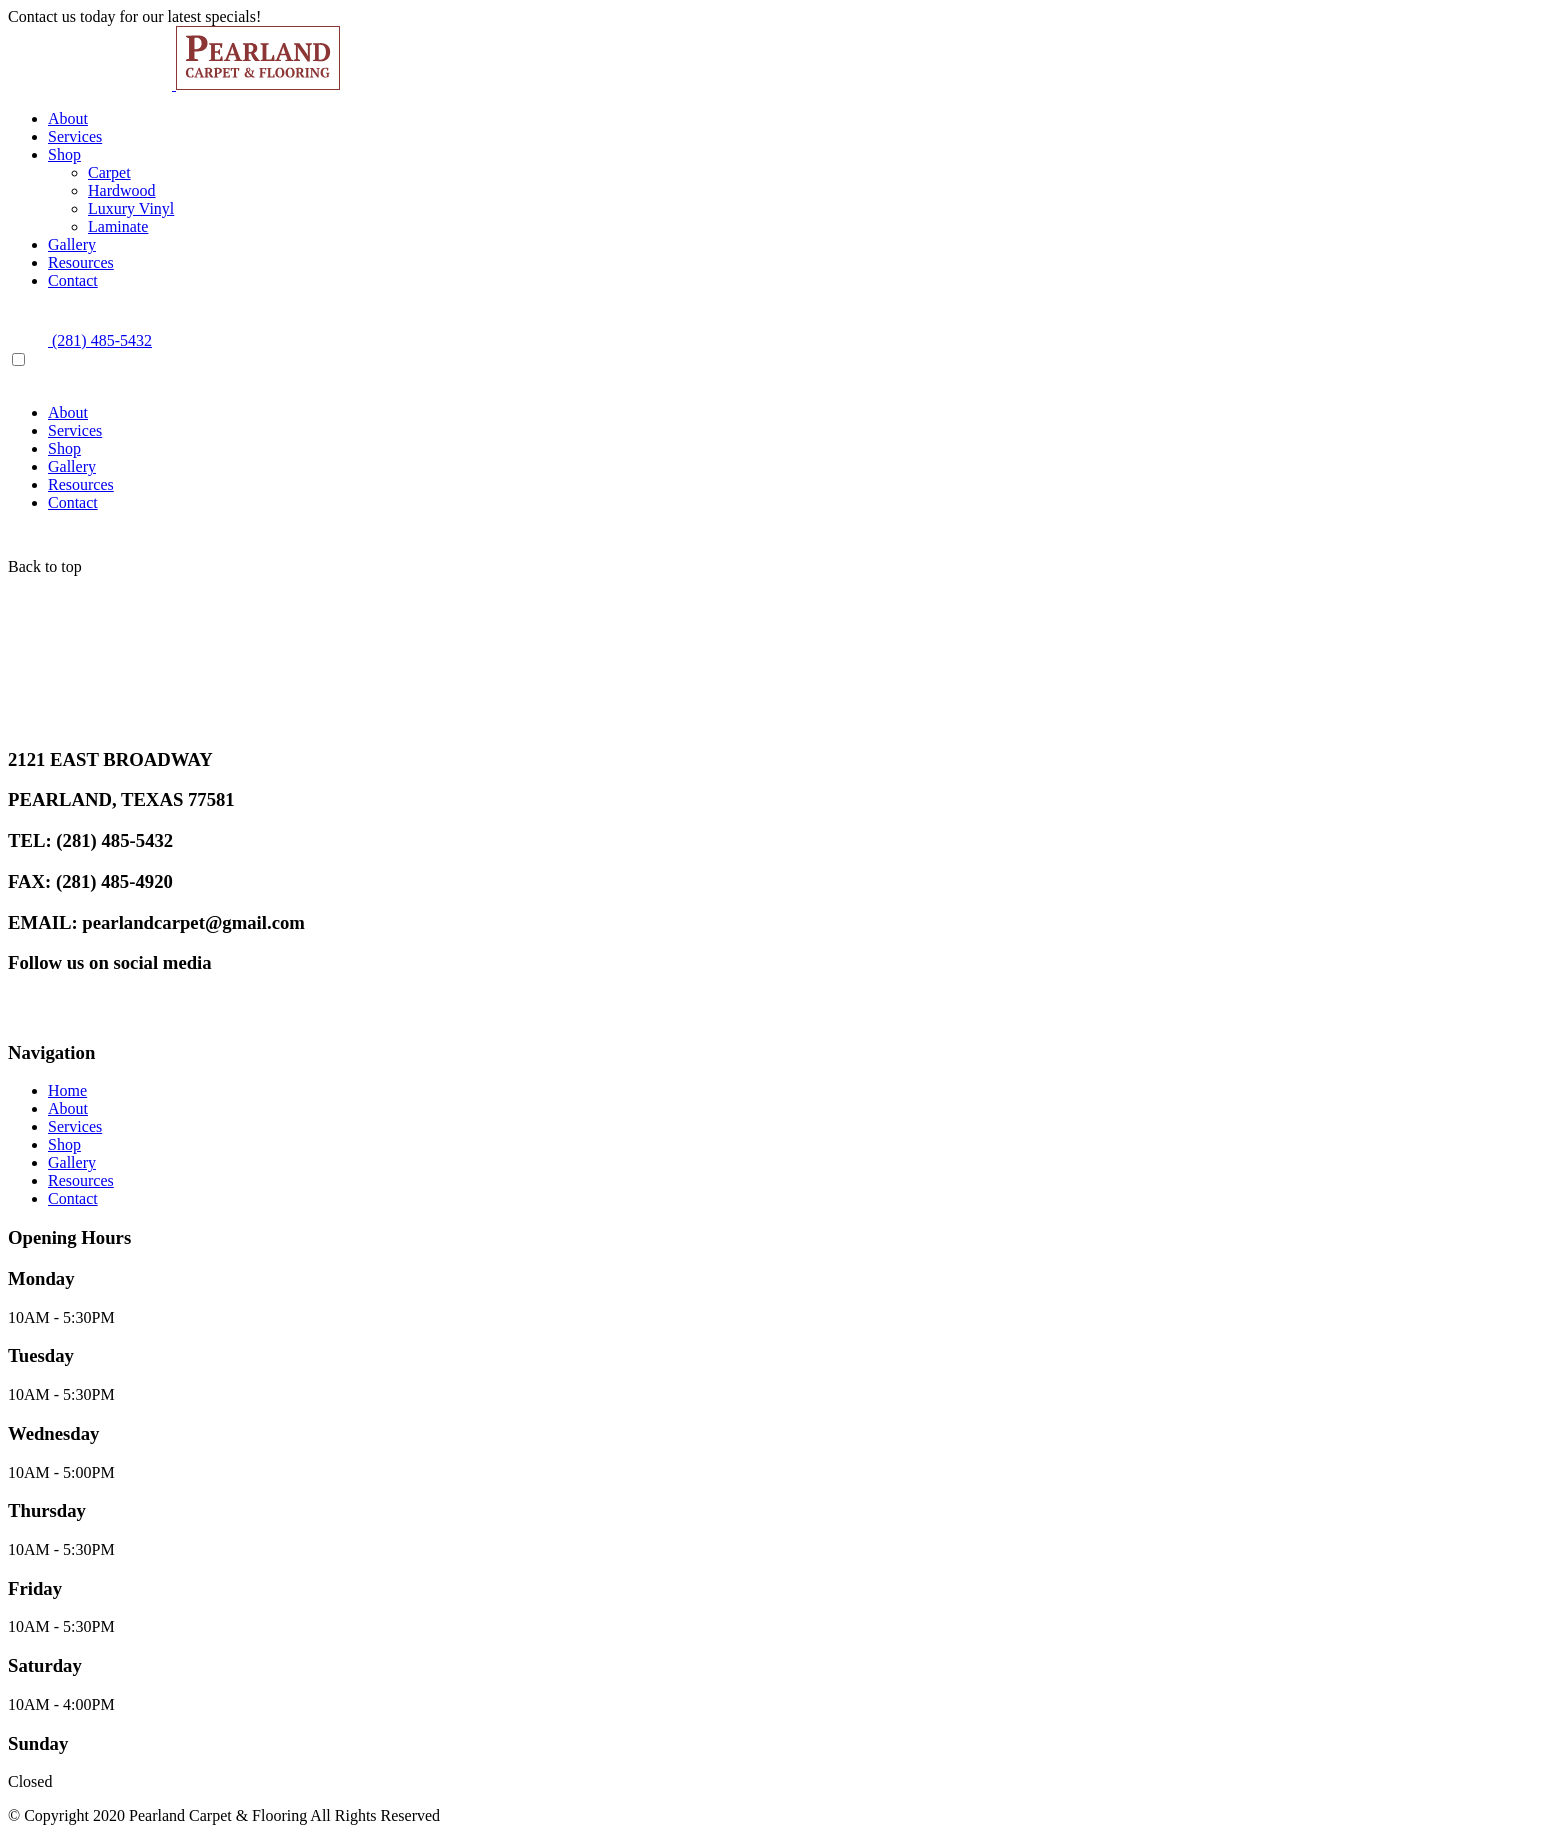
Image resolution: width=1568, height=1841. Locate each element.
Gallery (72, 244)
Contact (73, 280)
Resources (81, 262)
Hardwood (122, 190)
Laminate (118, 226)
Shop (64, 154)
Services (75, 136)
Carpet (109, 172)
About (68, 118)
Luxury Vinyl (131, 208)
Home (67, 1090)
